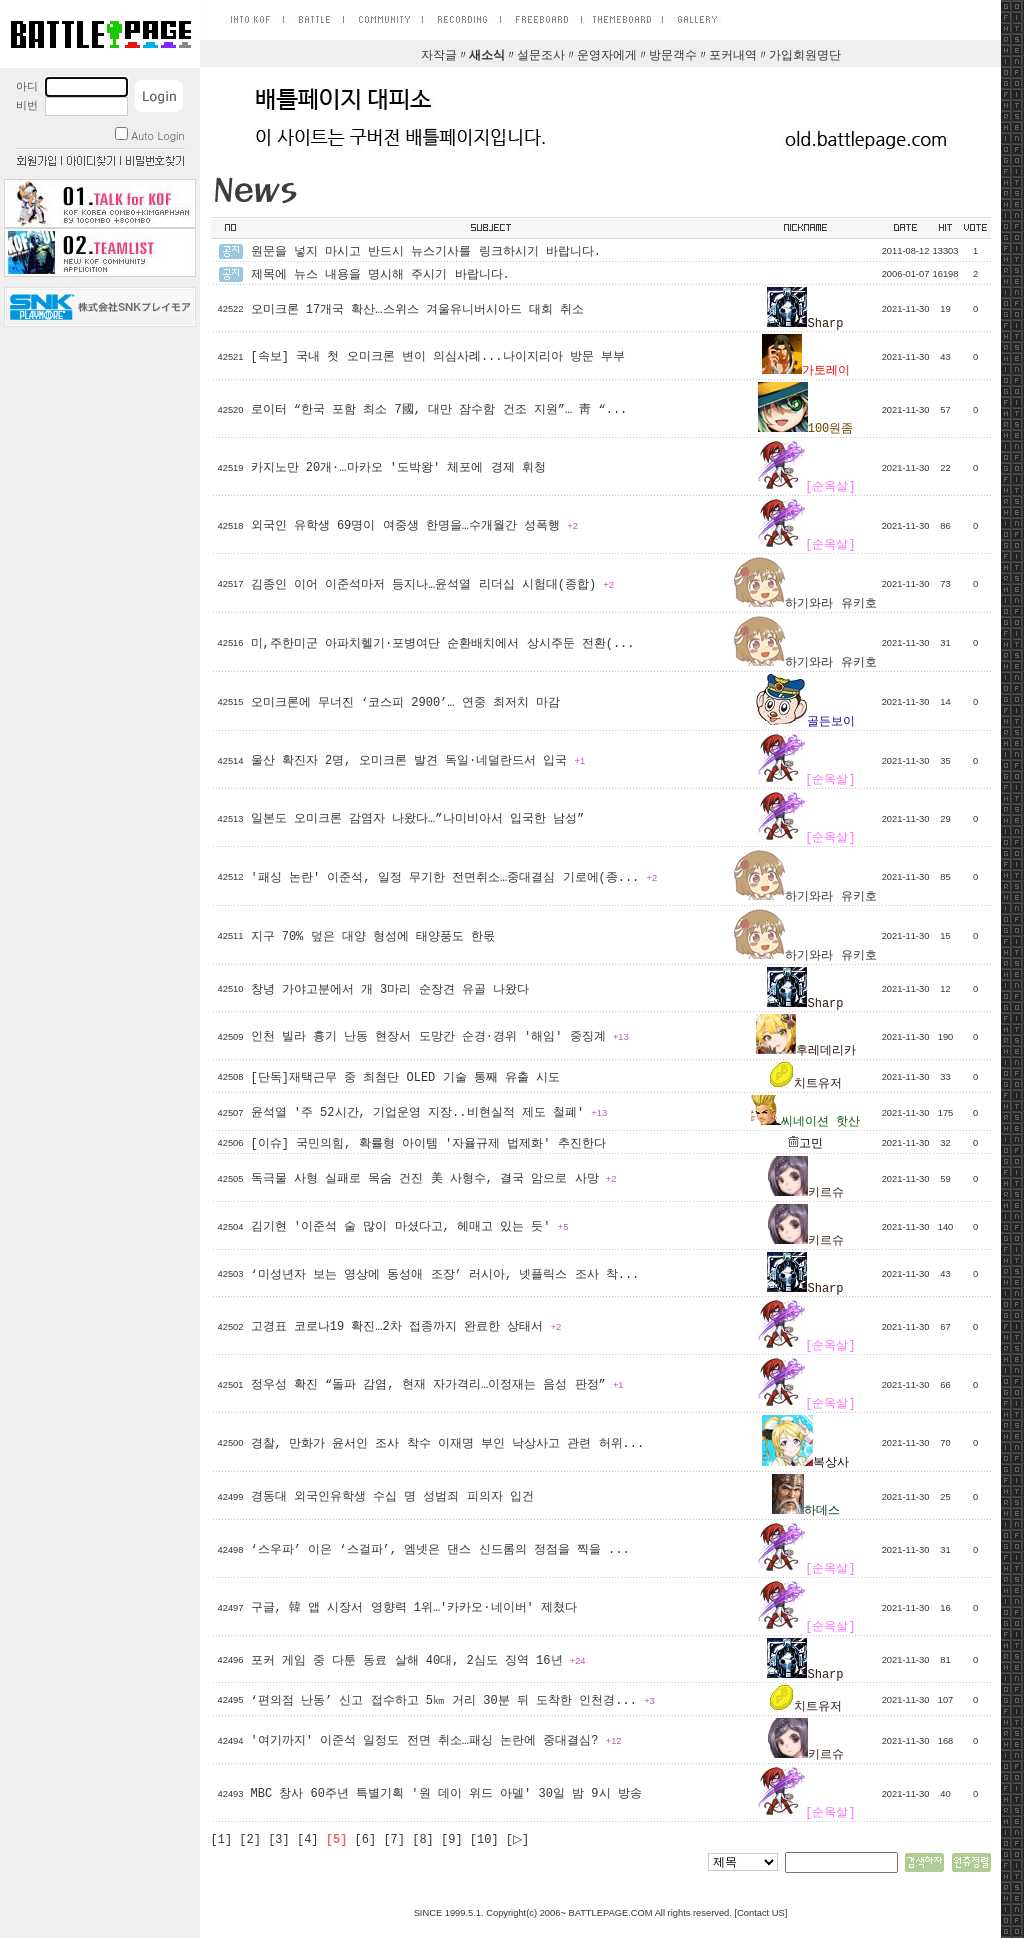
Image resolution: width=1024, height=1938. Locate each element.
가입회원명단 (805, 56)
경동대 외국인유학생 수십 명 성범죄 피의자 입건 (392, 1497)
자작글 (439, 56)
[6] (366, 1840)
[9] (452, 1840)
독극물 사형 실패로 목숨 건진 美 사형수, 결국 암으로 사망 (434, 1179)
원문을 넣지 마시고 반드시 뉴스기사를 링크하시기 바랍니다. (426, 252)
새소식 (487, 56)
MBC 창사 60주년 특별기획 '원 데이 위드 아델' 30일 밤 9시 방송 (446, 1794)
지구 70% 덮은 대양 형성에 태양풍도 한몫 (373, 937)
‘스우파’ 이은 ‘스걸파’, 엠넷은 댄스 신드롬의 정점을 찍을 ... (440, 1550)
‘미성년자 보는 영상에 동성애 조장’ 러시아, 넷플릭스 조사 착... (445, 1275)
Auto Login (149, 135)
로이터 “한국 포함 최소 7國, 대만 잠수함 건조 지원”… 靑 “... (439, 410)
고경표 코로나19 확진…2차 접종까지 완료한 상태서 (406, 1327)
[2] (250, 1840)
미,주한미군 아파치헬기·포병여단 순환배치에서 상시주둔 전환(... (443, 644)
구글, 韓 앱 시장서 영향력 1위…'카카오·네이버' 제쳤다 (414, 1608)
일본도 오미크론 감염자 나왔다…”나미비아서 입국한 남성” (418, 819)
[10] (484, 1840)
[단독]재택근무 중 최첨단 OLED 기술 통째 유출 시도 (406, 1078)
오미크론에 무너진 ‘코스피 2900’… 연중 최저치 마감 (406, 703)
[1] (222, 1840)
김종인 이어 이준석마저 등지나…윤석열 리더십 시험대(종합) (432, 585)
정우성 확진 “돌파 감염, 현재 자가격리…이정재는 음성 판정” (437, 1385)
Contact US (761, 1913)
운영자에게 (607, 56)
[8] (423, 1840)
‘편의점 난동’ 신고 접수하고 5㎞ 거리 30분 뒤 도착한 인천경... (453, 1701)
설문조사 (541, 56)
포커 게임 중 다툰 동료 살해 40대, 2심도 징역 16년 (418, 1661)
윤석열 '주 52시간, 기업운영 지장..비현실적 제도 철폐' (429, 1113)
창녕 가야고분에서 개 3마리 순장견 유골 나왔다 (390, 990)
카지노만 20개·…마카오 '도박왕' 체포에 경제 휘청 (398, 468)
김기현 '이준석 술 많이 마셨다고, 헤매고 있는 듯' (410, 1227)
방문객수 (673, 56)
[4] (308, 1840)
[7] (394, 1840)
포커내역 (733, 56)
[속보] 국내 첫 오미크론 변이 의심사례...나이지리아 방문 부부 (438, 357)
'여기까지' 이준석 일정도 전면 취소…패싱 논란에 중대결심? (436, 1741)
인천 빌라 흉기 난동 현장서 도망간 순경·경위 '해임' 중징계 (440, 1037)
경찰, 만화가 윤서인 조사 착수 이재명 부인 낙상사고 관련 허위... (448, 1444)
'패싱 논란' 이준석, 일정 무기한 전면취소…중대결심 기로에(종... (454, 878)
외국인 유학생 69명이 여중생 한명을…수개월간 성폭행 (414, 526)
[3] (279, 1840)
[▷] (517, 1840)
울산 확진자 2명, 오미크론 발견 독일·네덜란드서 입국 (418, 761)
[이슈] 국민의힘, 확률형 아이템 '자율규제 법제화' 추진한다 (428, 1144)
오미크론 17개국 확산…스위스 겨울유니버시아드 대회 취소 (418, 310)
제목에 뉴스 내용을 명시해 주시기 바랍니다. (380, 275)
